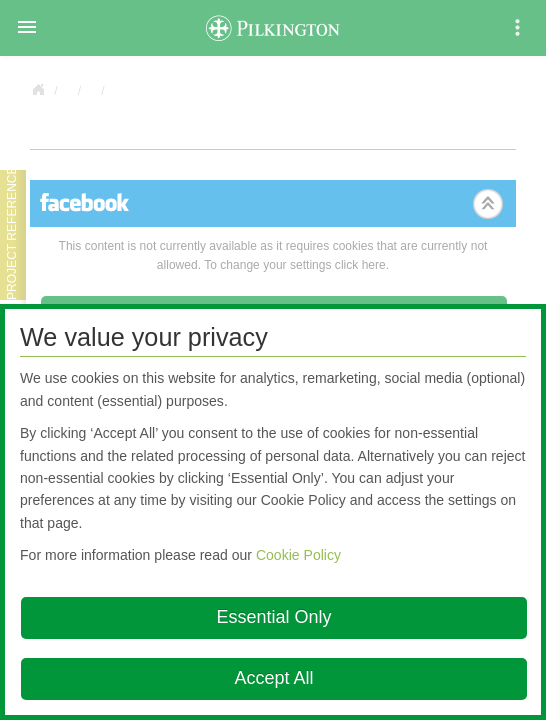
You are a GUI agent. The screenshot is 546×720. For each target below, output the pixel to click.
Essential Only (273, 617)
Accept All (273, 678)
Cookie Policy (298, 555)
